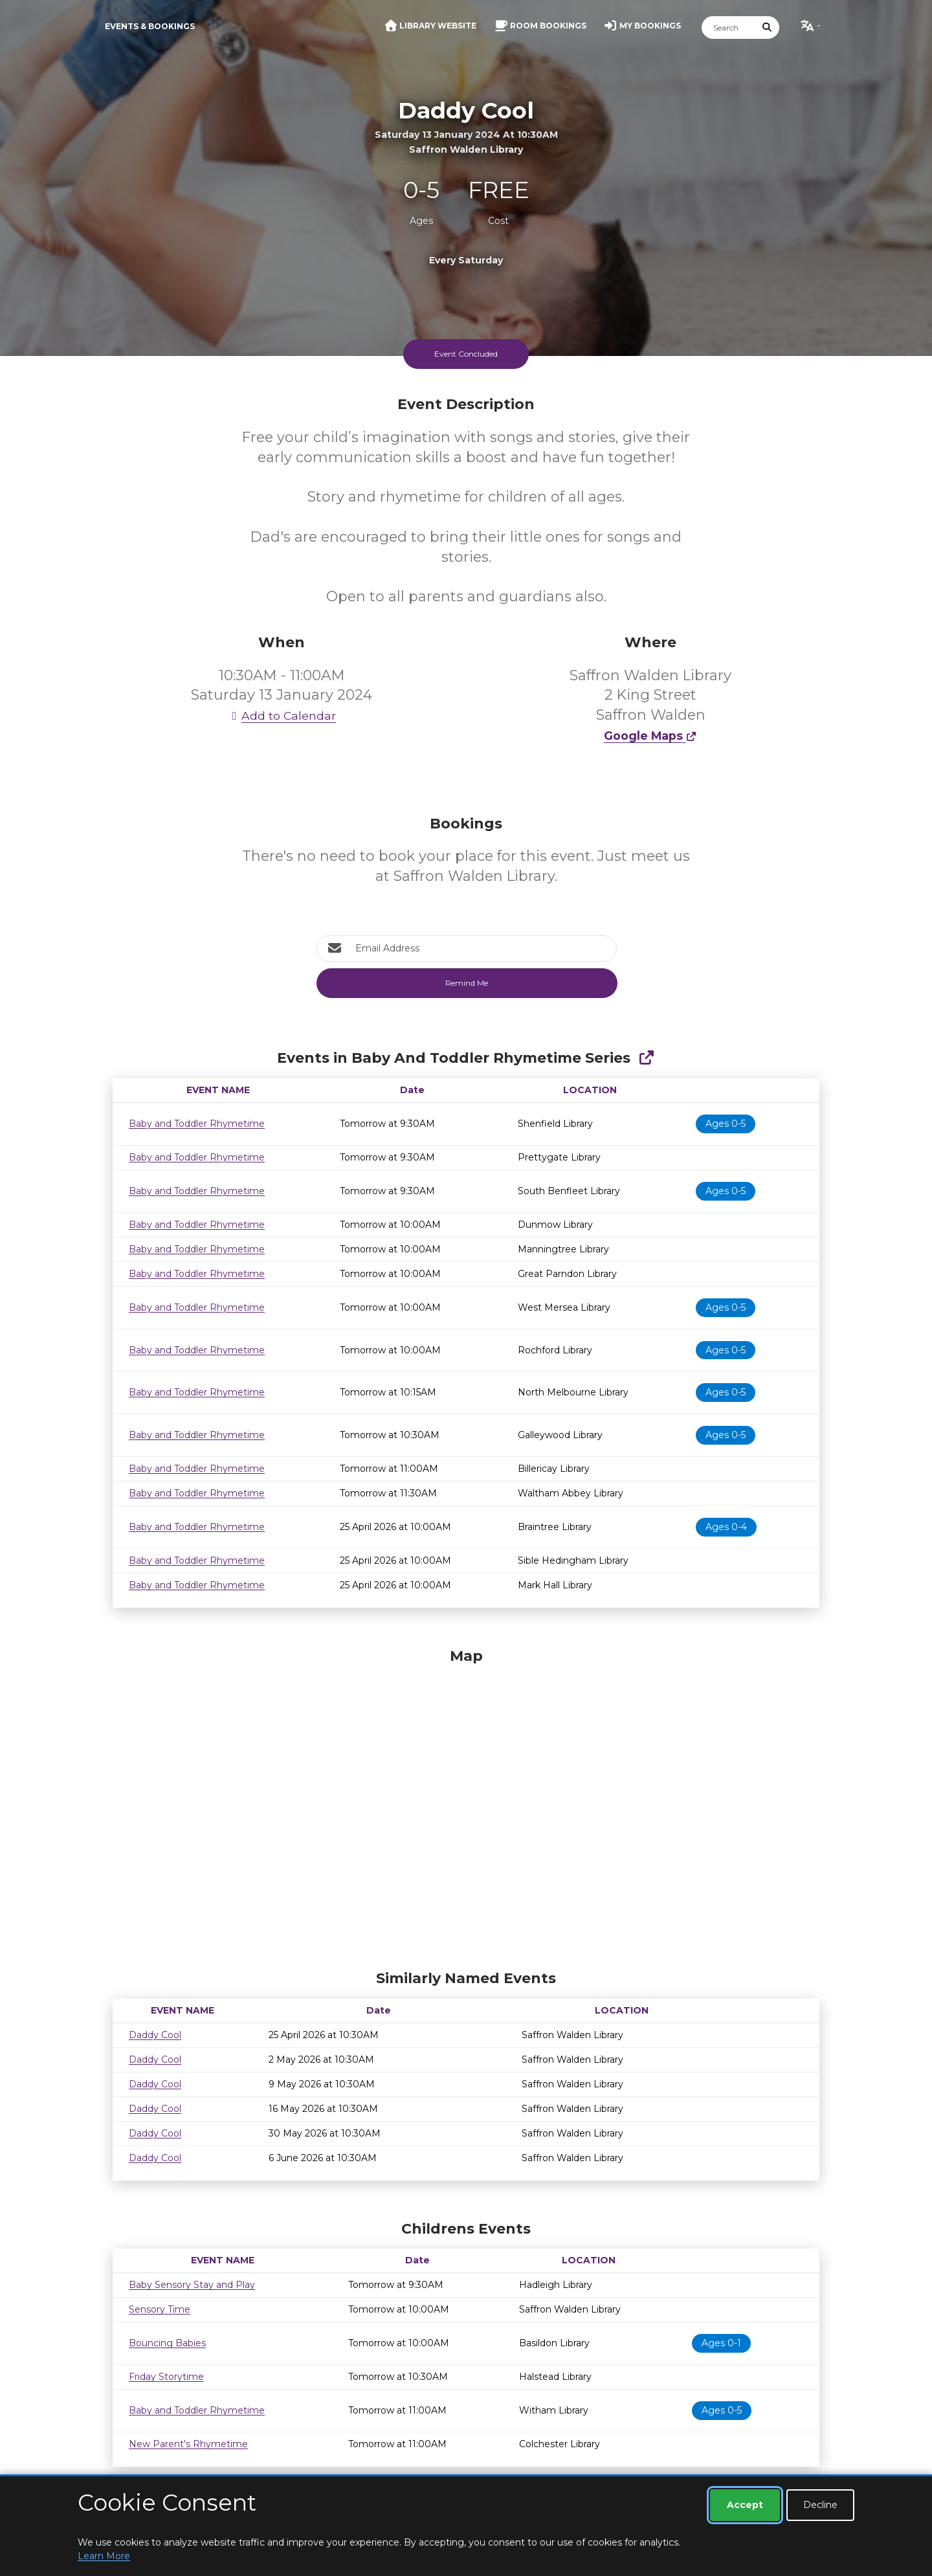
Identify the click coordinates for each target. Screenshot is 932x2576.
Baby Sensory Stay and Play (192, 2285)
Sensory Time (159, 2309)
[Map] (466, 1805)
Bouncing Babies (167, 2343)
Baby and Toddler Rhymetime (197, 1123)
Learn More (104, 2556)
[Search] (729, 27)
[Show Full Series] (646, 1058)
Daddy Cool (155, 2035)
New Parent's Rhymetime (188, 2444)
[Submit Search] (767, 27)
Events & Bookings (150, 26)
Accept (745, 2505)
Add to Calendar (281, 715)
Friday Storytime (166, 2376)
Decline (820, 2505)
